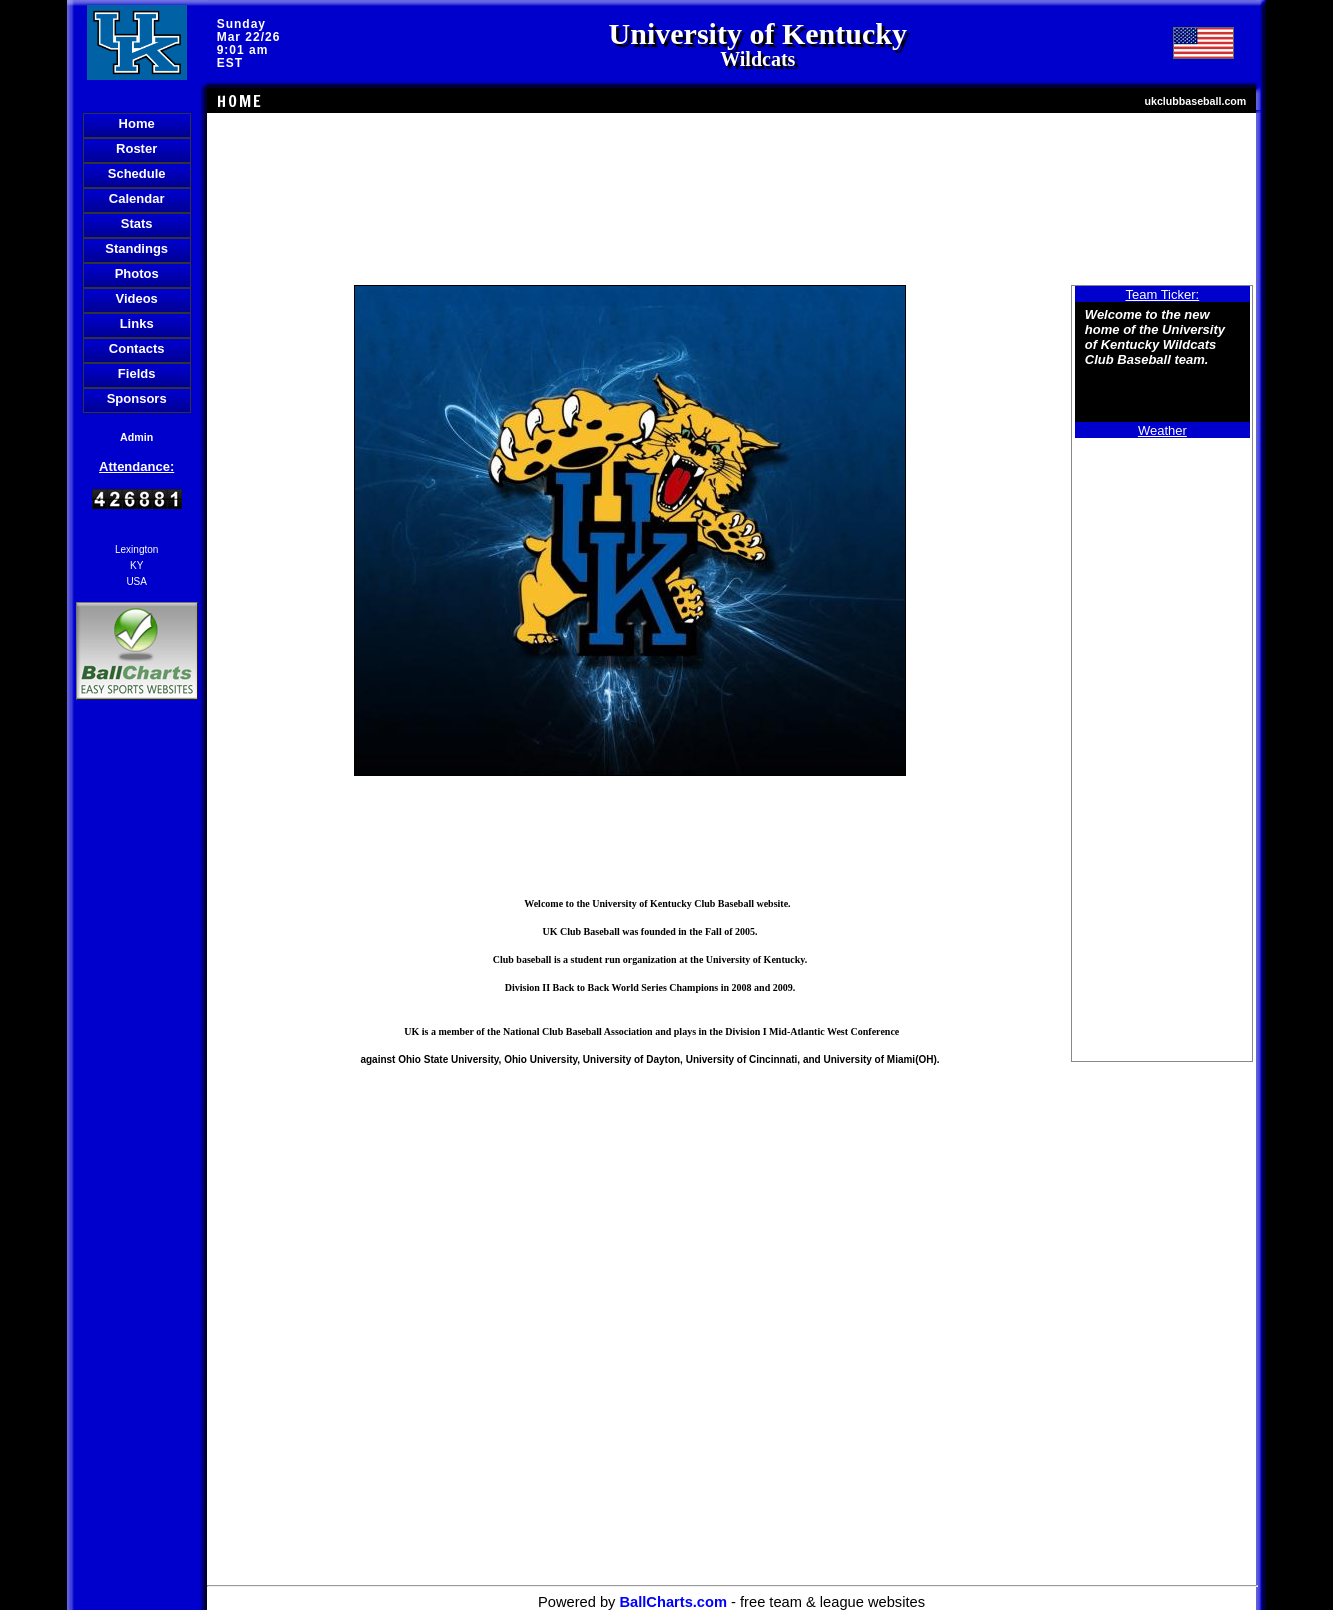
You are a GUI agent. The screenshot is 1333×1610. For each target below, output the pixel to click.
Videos (136, 298)
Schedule (137, 173)
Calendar (137, 198)
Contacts (137, 348)
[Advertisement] (137, 1049)
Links (137, 323)
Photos (137, 273)
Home (137, 123)
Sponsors (137, 398)
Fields (137, 373)
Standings (136, 248)
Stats (137, 223)
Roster (136, 148)
